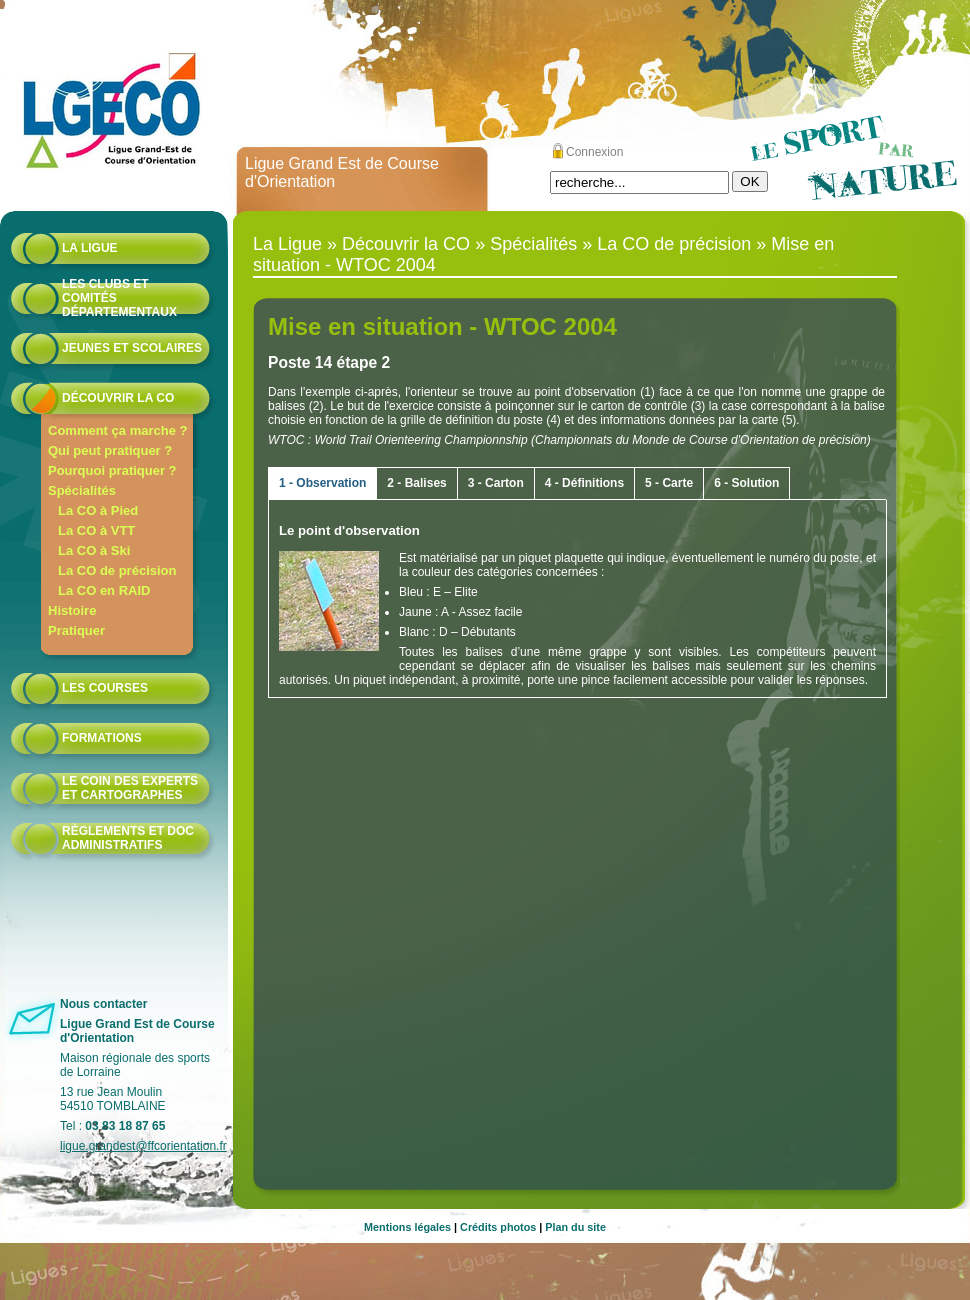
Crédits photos (498, 1227)
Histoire (72, 610)
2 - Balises (416, 483)
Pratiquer (76, 630)
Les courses (105, 688)
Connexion (594, 152)
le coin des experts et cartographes (130, 788)
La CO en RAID (104, 590)
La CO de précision (117, 570)
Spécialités (82, 490)
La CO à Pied (98, 510)
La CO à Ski (94, 550)
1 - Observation (322, 483)
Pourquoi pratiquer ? (112, 470)
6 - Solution (746, 483)
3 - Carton (496, 483)
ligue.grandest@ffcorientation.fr (143, 1146)
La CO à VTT (96, 530)
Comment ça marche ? (117, 430)
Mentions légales (407, 1227)
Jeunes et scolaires (132, 348)
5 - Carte (669, 483)
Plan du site (575, 1227)
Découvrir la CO (118, 398)
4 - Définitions (584, 483)
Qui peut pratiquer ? (110, 450)
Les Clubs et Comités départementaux (119, 298)
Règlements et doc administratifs (128, 838)
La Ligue (90, 248)
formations (102, 738)
